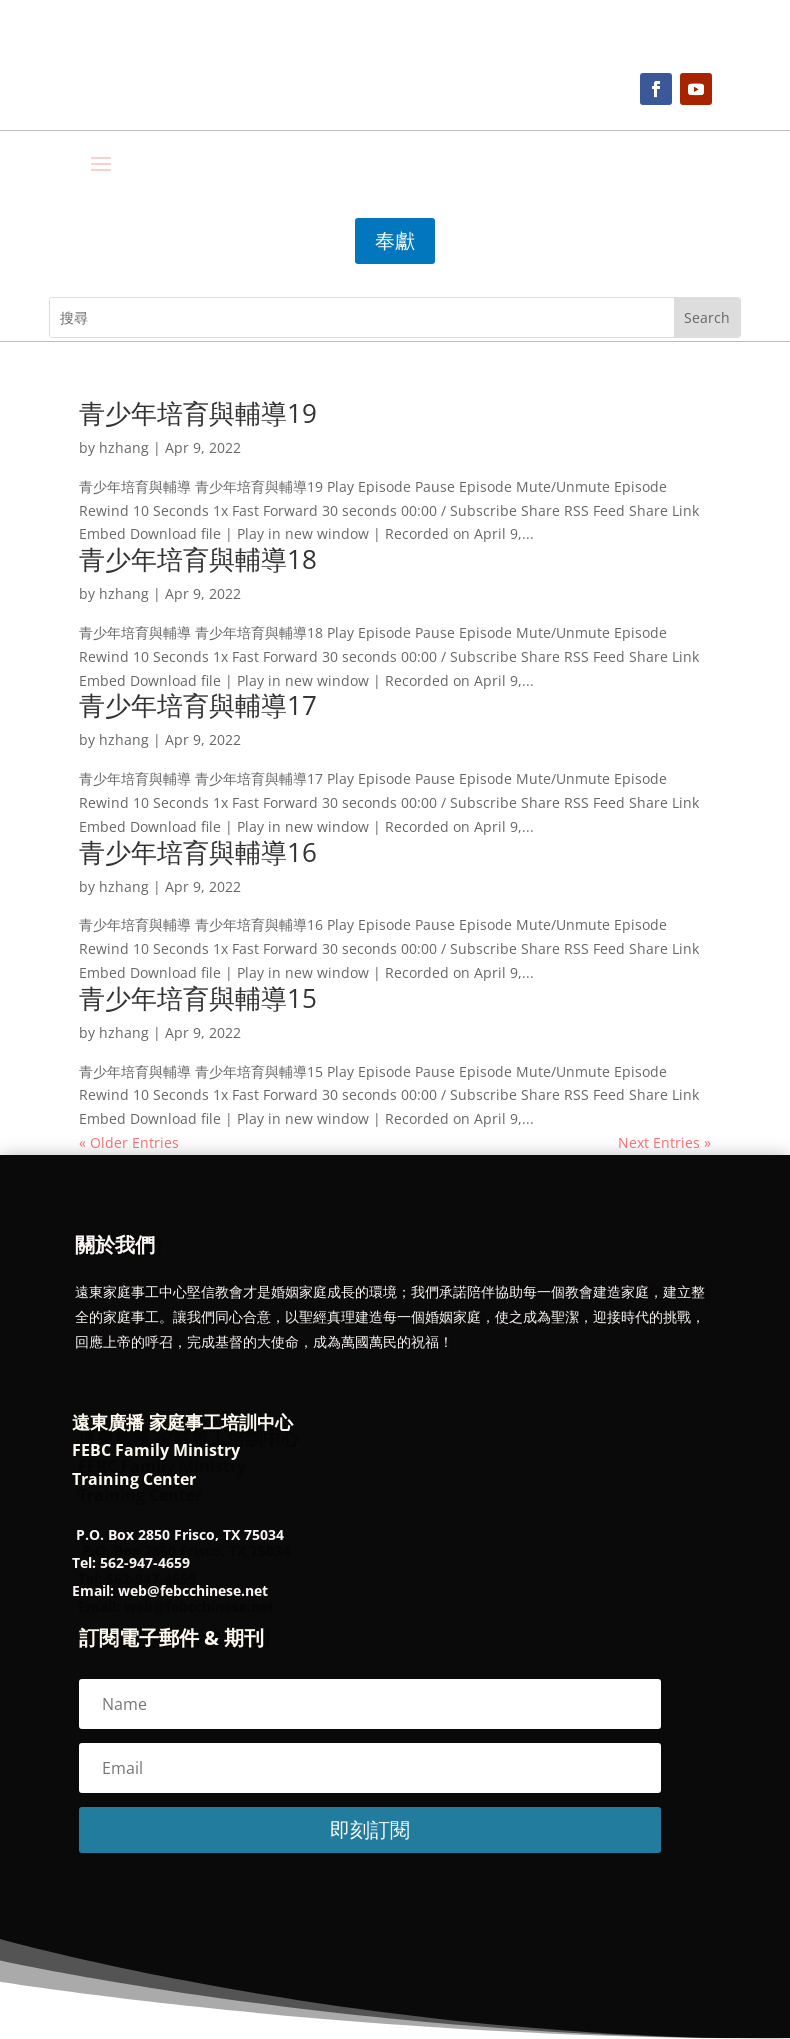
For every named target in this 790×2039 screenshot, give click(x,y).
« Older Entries (129, 1142)
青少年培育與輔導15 (198, 998)
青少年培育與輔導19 (198, 413)
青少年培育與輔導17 (198, 705)
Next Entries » (664, 1142)
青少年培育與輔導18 (198, 559)
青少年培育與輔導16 (198, 852)
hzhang (124, 447)
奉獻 (395, 240)
